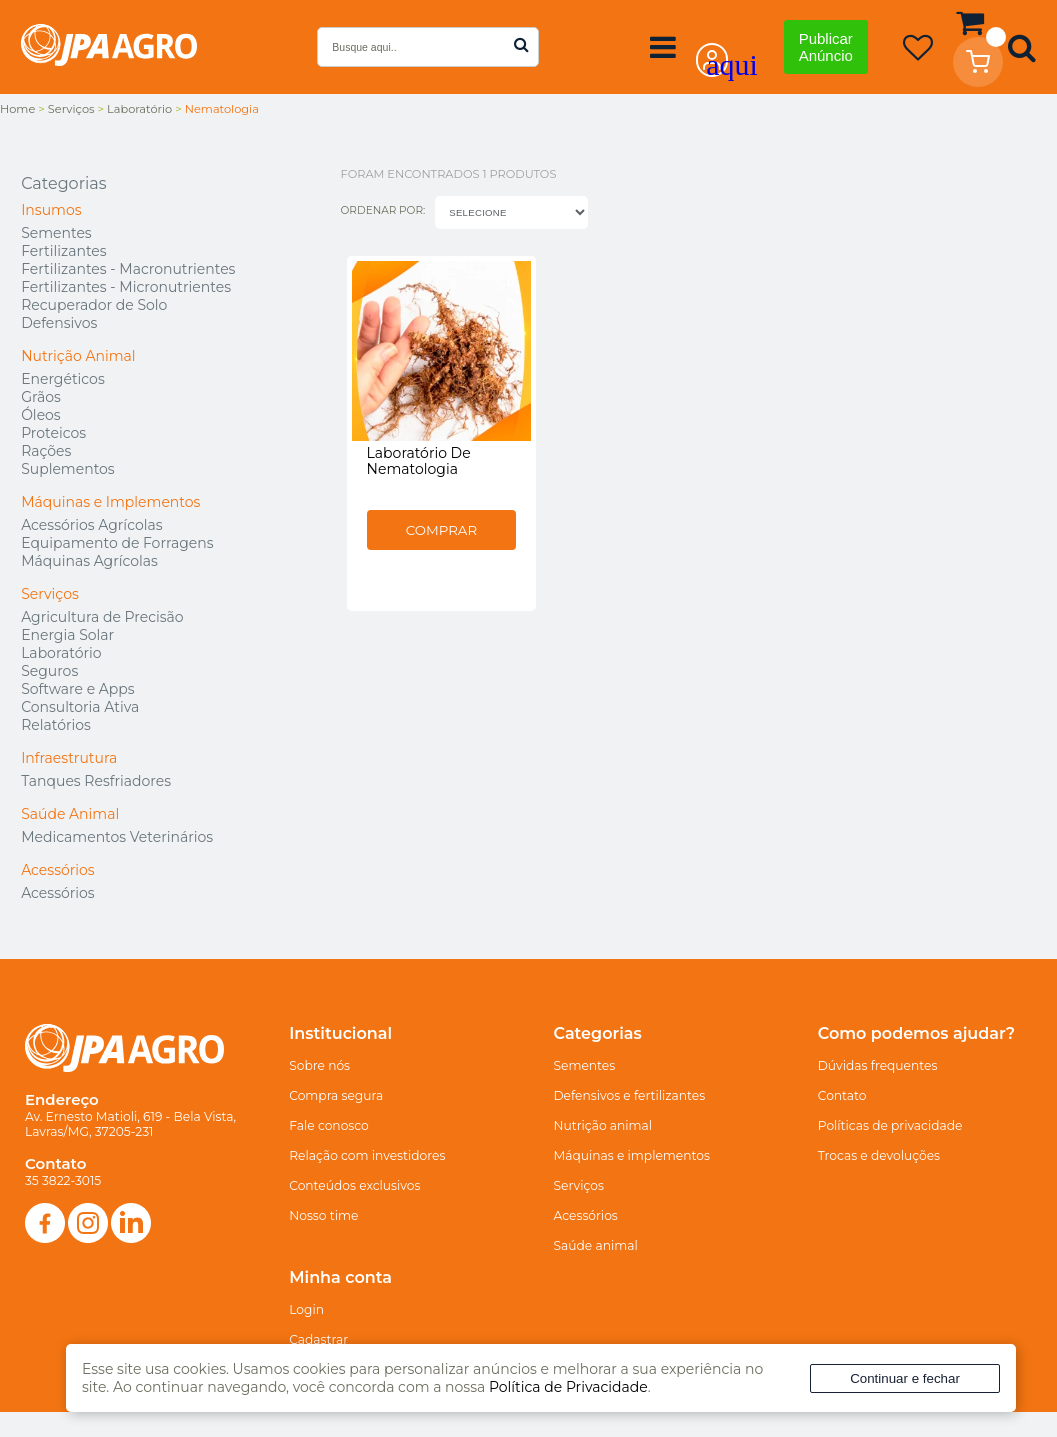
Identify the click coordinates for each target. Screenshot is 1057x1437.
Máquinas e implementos (632, 1155)
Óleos (41, 415)
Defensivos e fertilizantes (630, 1095)
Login (306, 1309)
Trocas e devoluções (879, 1155)
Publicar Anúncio (826, 47)
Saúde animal (596, 1245)
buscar (521, 44)
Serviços (50, 594)
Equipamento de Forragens (117, 543)
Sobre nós (319, 1065)
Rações (46, 451)
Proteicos (53, 433)
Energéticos (63, 379)
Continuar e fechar (905, 1378)
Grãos (41, 397)
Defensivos (59, 323)
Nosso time (323, 1215)
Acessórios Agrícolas (91, 525)
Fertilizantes (63, 251)
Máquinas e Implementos (110, 502)
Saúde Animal (70, 814)
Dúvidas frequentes (878, 1065)
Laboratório (61, 653)
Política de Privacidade (568, 1387)
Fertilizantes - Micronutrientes (126, 287)
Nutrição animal (603, 1125)
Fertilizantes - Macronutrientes (128, 269)
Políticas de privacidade (890, 1125)
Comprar (456, 558)
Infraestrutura (69, 758)
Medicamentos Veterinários (117, 837)
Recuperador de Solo (94, 305)
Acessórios (58, 870)
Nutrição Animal (78, 356)
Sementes (56, 233)
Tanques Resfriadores (96, 781)
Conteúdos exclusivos (354, 1185)
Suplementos (68, 469)
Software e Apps (78, 689)
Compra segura (336, 1095)
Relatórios (56, 725)
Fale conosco (329, 1125)
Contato (842, 1095)
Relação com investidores (367, 1155)
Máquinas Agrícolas (89, 561)
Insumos (51, 210)
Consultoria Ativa (80, 707)
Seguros (49, 671)
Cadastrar (318, 1339)
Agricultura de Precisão (102, 617)
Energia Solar (67, 635)
